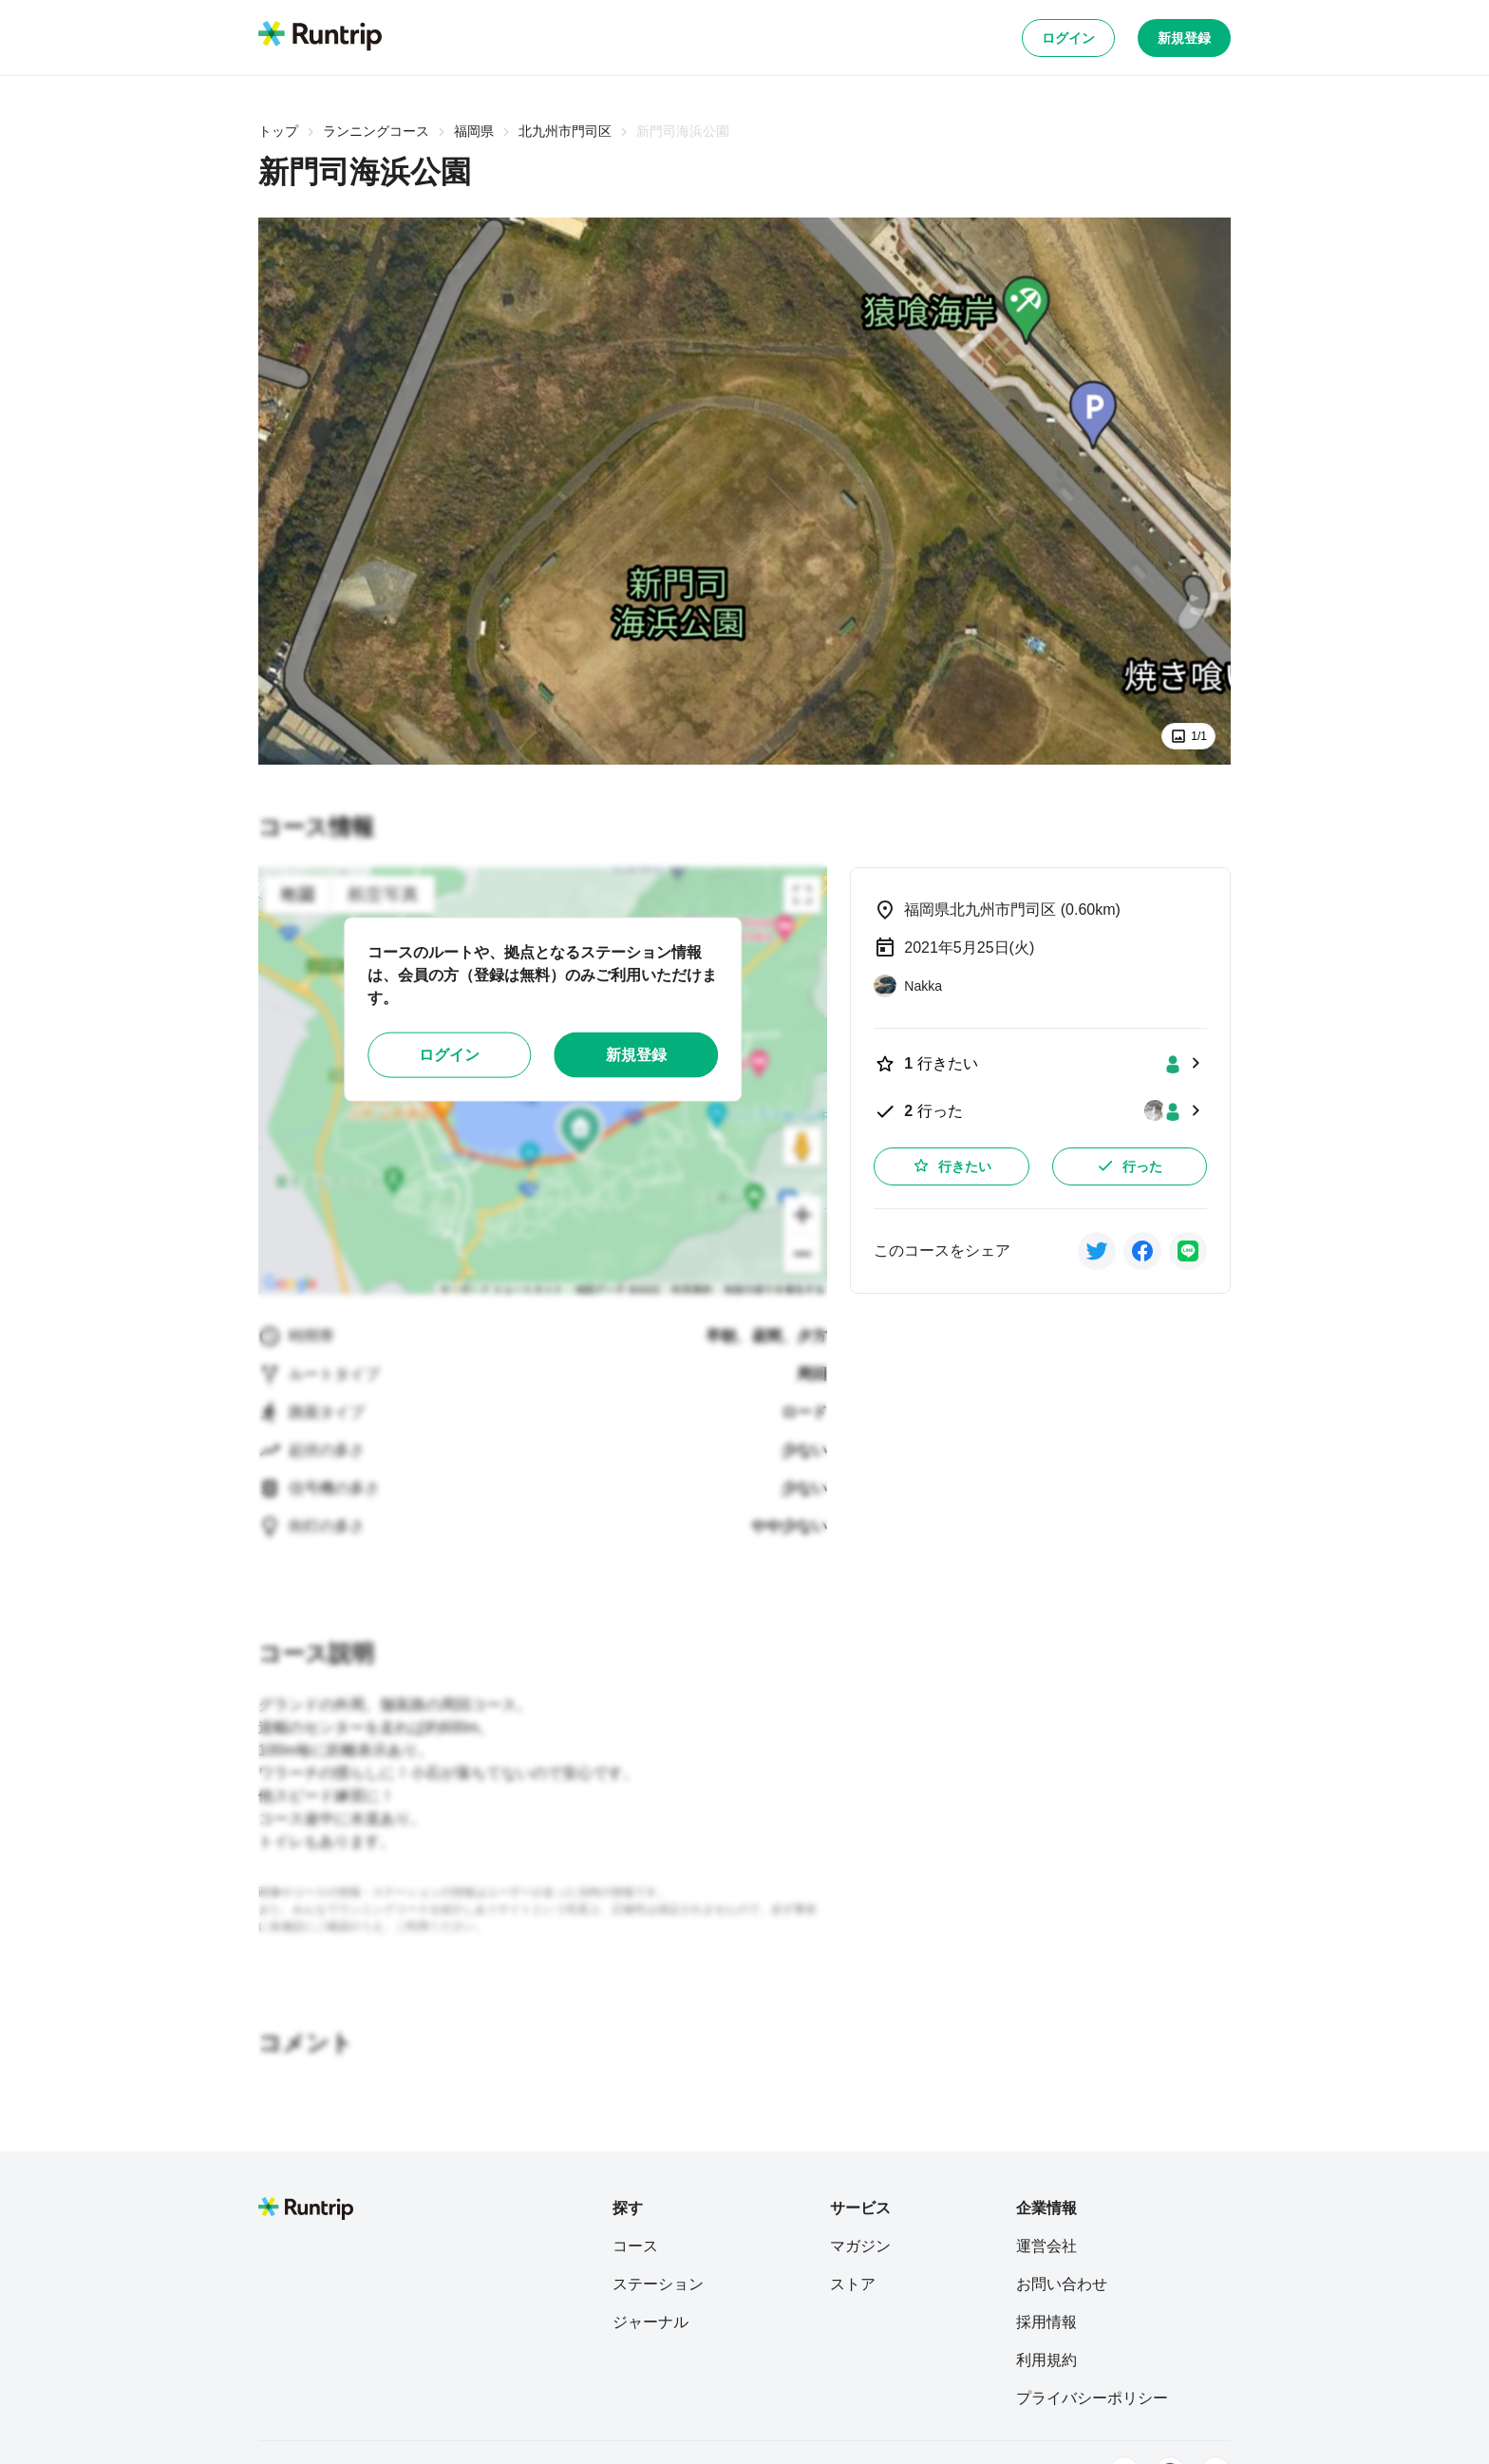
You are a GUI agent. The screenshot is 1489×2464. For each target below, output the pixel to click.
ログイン (1068, 38)
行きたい (951, 1165)
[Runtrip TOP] (320, 37)
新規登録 (1184, 38)
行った (1129, 1165)
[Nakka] (908, 986)
